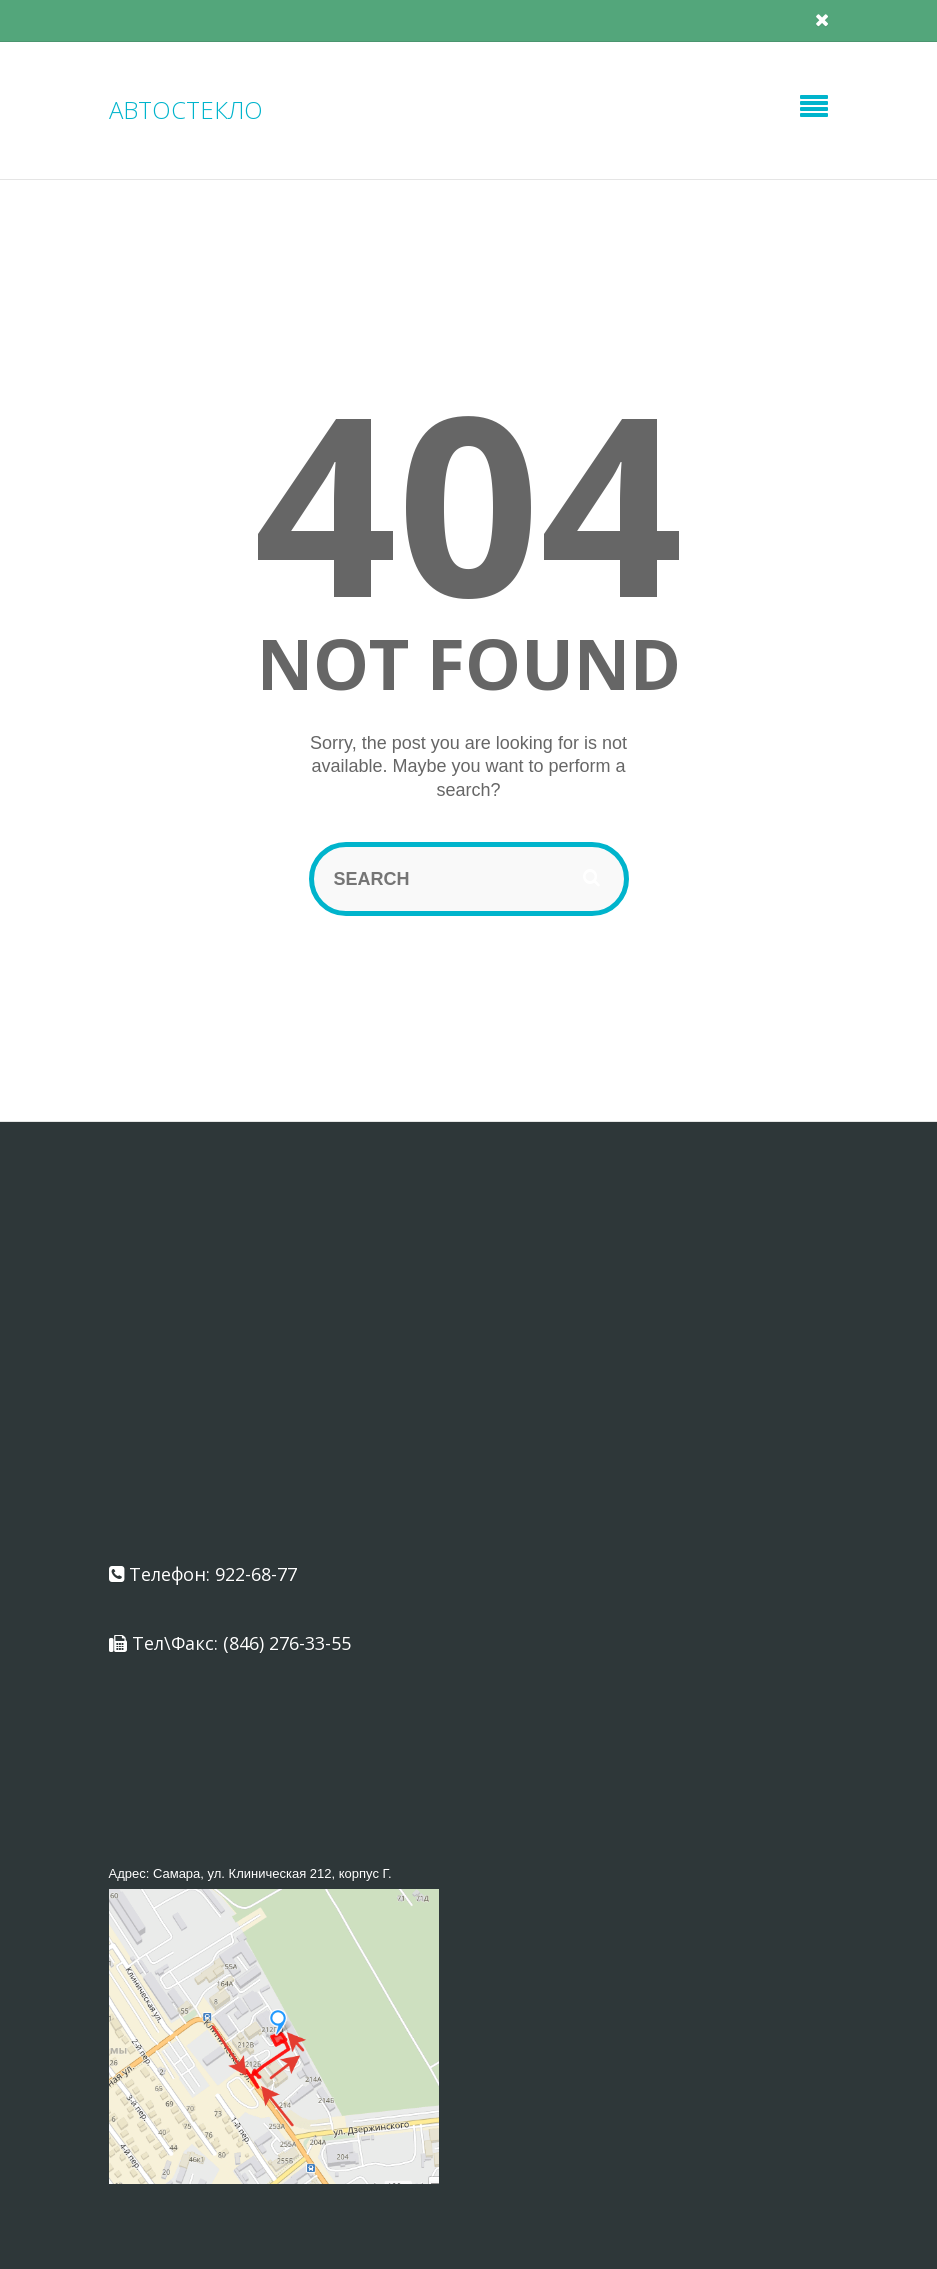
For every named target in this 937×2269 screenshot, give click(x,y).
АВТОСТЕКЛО (186, 109)
